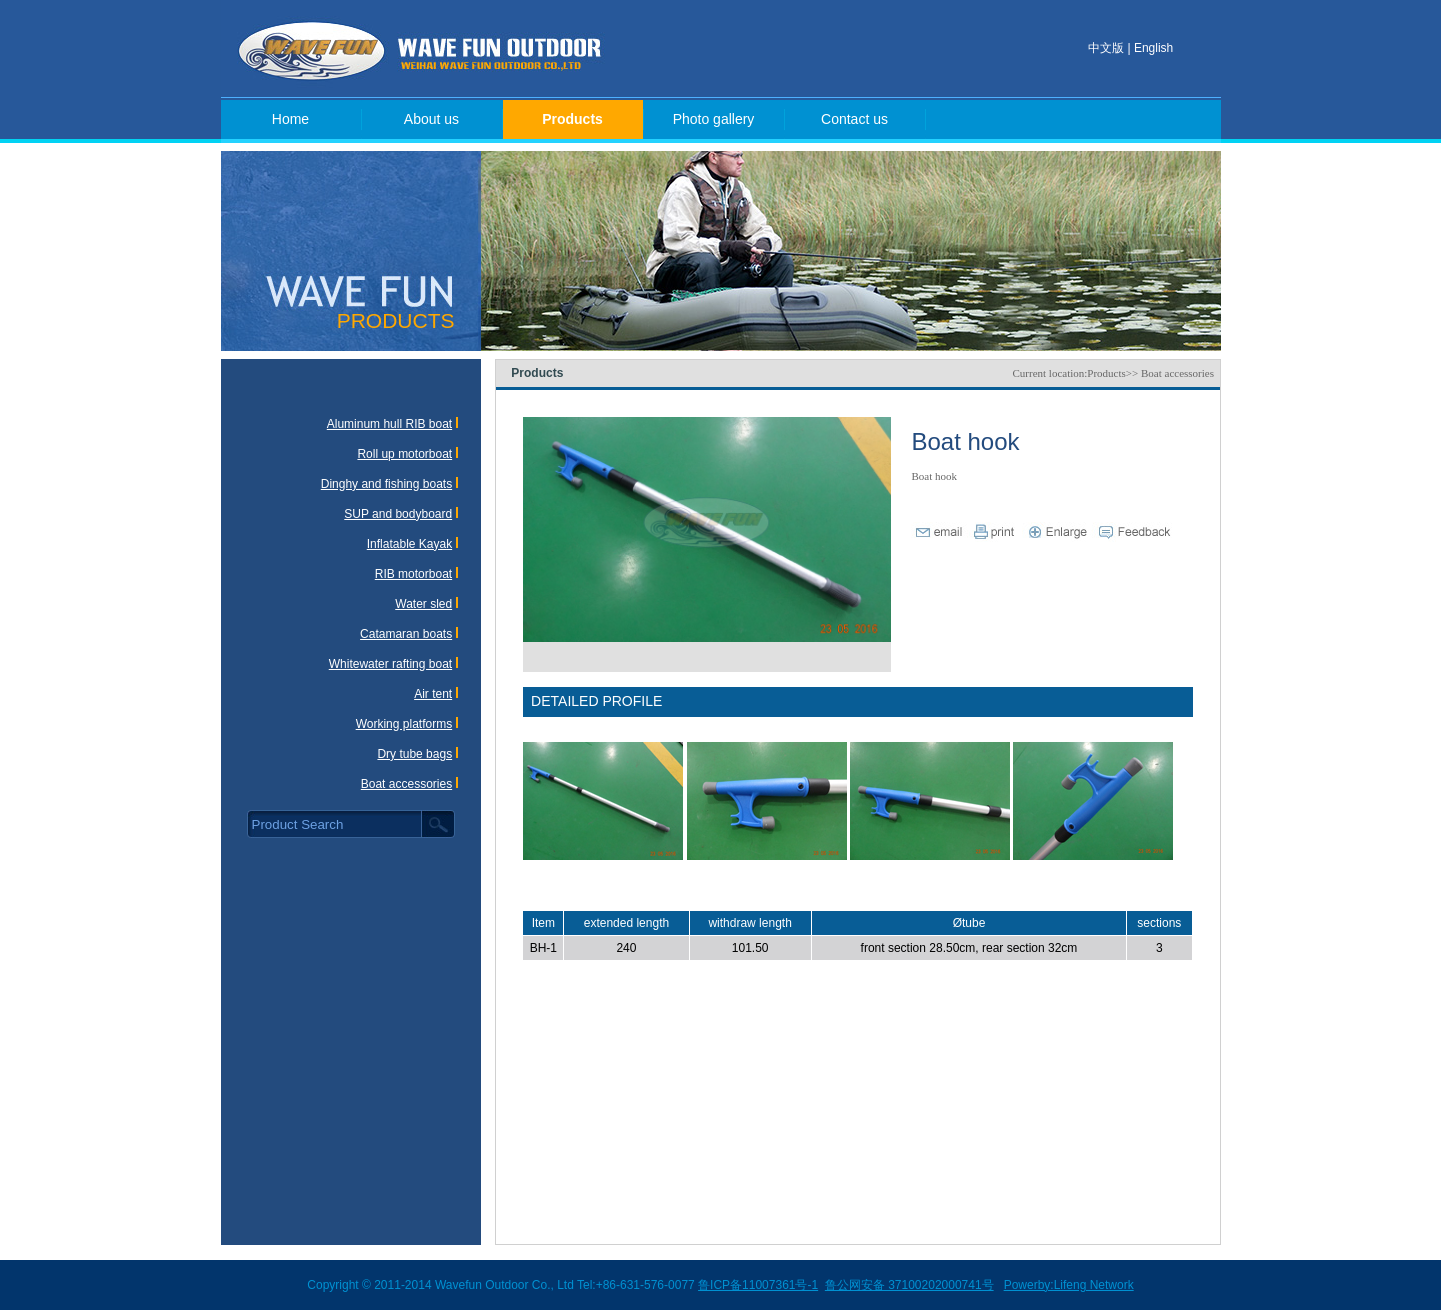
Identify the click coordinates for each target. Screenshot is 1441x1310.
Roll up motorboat (404, 454)
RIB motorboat (413, 574)
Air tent (433, 694)
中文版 (1106, 48)
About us (431, 119)
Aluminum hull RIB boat (389, 424)
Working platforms (404, 724)
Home (290, 119)
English (1153, 48)
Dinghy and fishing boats (386, 484)
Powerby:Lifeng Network (1069, 1285)
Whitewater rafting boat (390, 664)
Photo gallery (714, 119)
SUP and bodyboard (398, 514)
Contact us (854, 119)
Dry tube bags (414, 754)
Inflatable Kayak (409, 544)
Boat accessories (406, 784)
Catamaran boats (406, 634)
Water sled (423, 604)
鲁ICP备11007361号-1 (758, 1285)
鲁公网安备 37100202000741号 (909, 1285)
